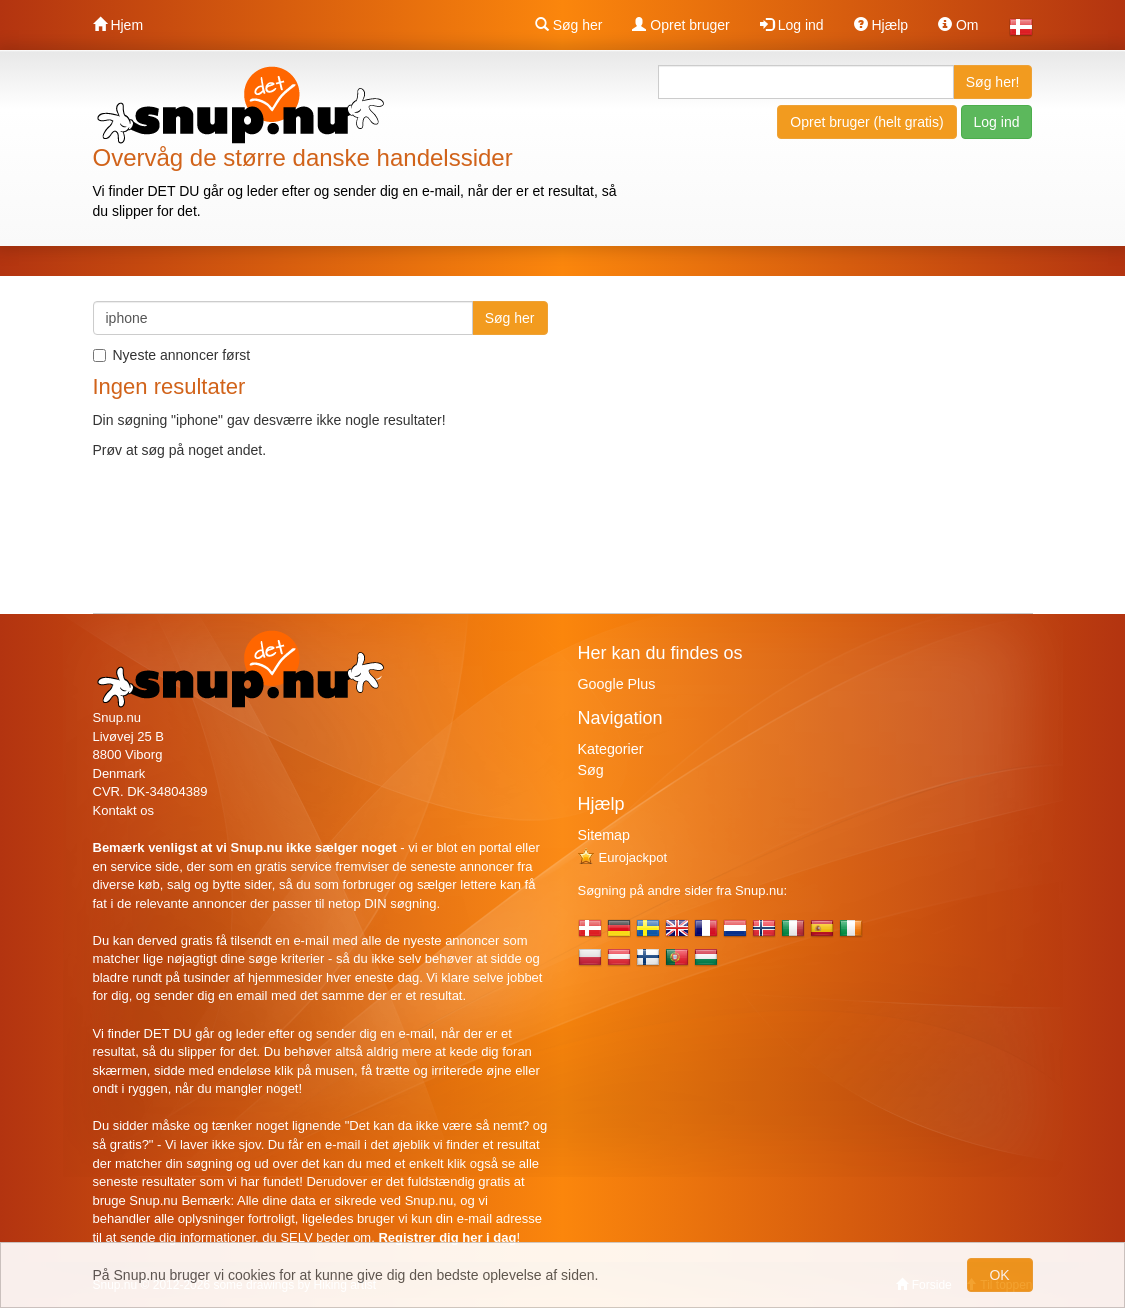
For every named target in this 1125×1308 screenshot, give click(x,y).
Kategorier (611, 749)
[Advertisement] (865, 441)
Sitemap (604, 835)
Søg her (569, 25)
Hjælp (881, 25)
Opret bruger (680, 25)
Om (958, 25)
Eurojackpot (623, 857)
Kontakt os (123, 810)
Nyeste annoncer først (172, 355)
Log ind (792, 25)
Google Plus (617, 684)
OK (999, 1275)
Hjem (118, 25)
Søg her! (993, 82)
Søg (591, 770)
